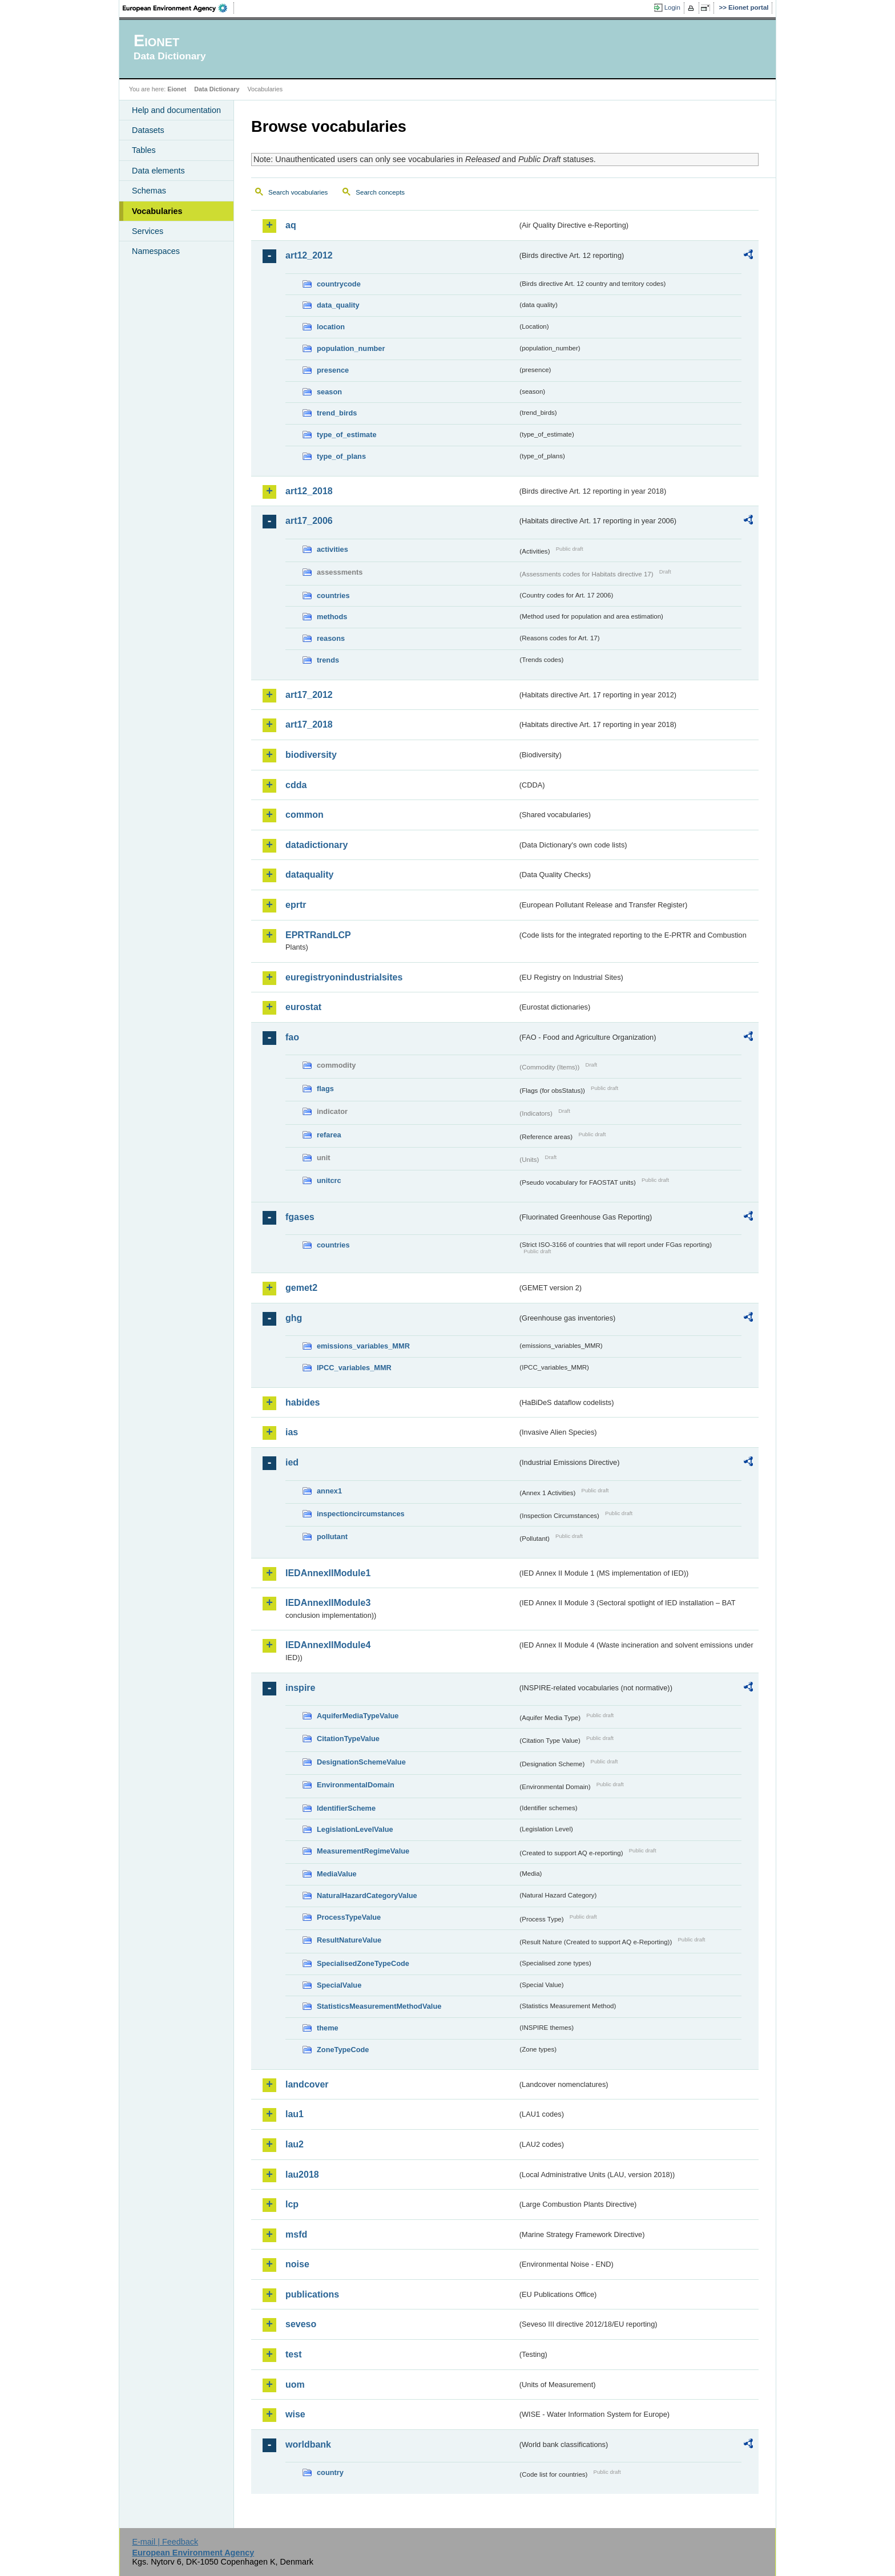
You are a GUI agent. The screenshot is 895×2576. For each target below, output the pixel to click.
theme (327, 2028)
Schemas (149, 190)
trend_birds (337, 413)
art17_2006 (309, 521)
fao (292, 1037)
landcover (307, 2084)
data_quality (338, 305)
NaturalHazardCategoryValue (367, 1895)
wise (295, 2414)
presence (333, 370)
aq (290, 225)
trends (328, 660)
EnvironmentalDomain (355, 1784)
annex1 (329, 1491)
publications (312, 2294)
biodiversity (311, 755)
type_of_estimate (347, 434)
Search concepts (380, 192)
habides (302, 1402)
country (330, 2472)
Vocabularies (157, 211)
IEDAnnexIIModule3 (327, 1603)
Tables (144, 150)
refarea (329, 1134)
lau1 (294, 2114)
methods (332, 616)
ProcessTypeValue (349, 1917)
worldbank (308, 2444)
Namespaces (156, 251)
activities (332, 549)
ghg (293, 1318)
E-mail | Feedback (165, 2541)
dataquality (309, 874)
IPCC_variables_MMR (354, 1367)
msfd (296, 2234)
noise (297, 2264)
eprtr (295, 905)
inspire (300, 1688)
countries (333, 595)
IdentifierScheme (346, 1808)
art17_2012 (309, 695)
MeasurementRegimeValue (363, 1851)
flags (325, 1088)
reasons (331, 638)
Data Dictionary (216, 89)
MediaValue (337, 1874)
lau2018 (302, 2174)
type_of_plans (341, 456)
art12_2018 (309, 491)
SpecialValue (339, 1985)
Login (672, 7)
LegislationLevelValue (355, 1829)
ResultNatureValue (349, 1940)
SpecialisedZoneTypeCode (363, 1963)
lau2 (294, 2144)
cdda (296, 785)
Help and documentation (176, 110)
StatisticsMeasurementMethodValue (379, 2006)
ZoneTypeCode (343, 2049)
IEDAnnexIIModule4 (327, 1645)
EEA (179, 8)
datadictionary (316, 845)
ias (291, 1432)
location (331, 326)
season (329, 391)
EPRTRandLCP (318, 935)
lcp (292, 2204)
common (304, 814)
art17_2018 (309, 724)
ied (292, 1462)
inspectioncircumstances (361, 1513)
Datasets (148, 130)
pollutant (332, 1536)
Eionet (176, 89)
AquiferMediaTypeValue (357, 1715)
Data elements (158, 170)
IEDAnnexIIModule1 (327, 1573)
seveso (300, 2324)
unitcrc (329, 1180)
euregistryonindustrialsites (343, 977)
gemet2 (301, 1288)
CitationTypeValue (348, 1738)
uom (295, 2384)
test (293, 2354)
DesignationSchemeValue (361, 1762)
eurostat (303, 1007)
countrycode (339, 284)
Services (147, 231)
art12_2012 (309, 255)
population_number (351, 348)
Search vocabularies (298, 192)
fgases (300, 1217)
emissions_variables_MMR (363, 1346)
